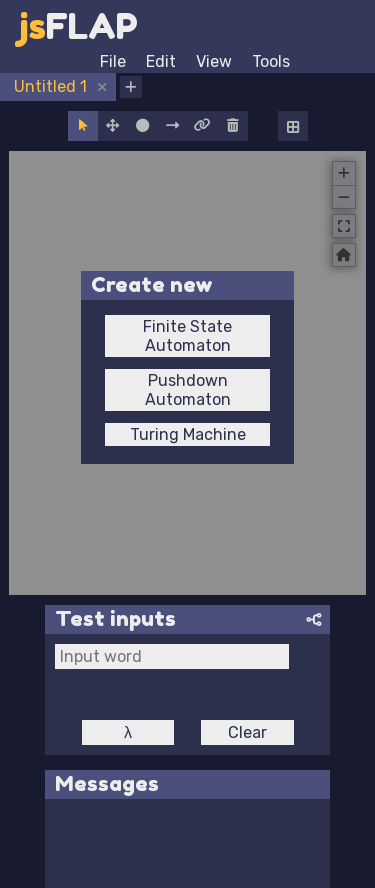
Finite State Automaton (187, 336)
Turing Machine (188, 434)
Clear (247, 732)
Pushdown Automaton (188, 390)
